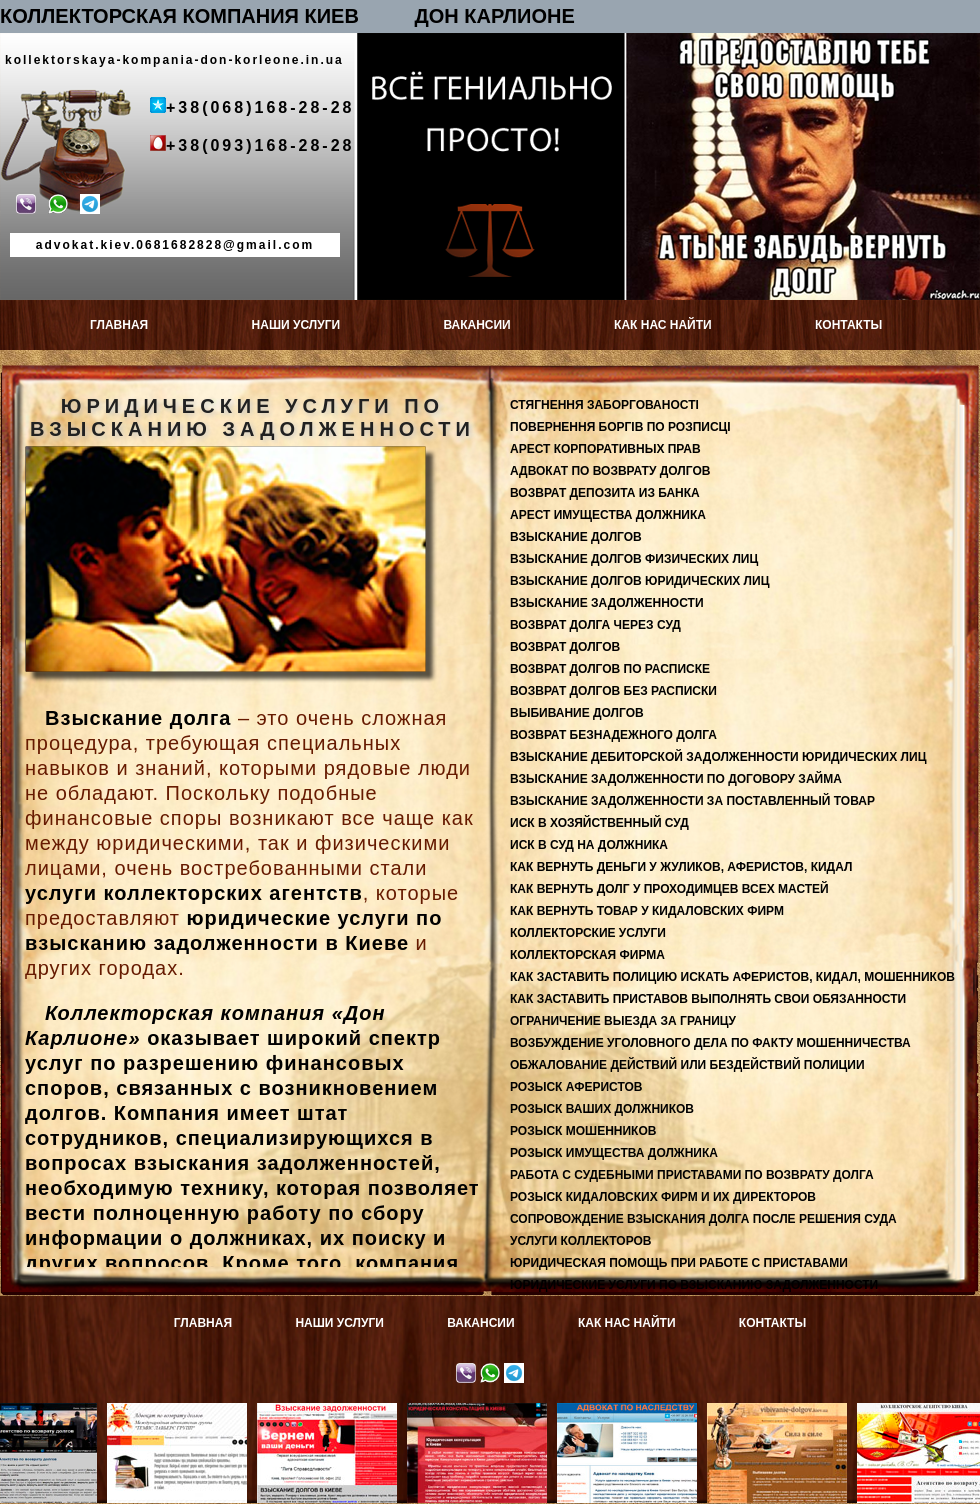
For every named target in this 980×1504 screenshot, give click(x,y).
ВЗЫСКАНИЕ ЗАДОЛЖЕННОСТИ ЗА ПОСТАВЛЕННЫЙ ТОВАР (692, 801)
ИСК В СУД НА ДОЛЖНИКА (589, 845)
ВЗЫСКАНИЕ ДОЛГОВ (576, 537)
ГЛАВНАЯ (119, 325)
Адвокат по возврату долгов (184, 1417)
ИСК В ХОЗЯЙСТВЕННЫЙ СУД (599, 823)
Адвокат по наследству (634, 1410)
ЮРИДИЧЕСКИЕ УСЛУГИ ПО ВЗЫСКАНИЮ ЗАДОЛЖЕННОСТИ (694, 1285)
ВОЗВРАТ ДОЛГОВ (565, 647)
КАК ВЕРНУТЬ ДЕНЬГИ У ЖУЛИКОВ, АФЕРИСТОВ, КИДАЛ (681, 867)
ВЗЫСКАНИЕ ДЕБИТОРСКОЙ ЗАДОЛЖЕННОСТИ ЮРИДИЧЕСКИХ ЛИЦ (718, 757)
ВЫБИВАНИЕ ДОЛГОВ (577, 713)
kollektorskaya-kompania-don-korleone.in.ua (174, 60)
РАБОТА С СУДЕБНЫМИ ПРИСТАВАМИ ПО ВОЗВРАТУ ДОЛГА (692, 1175)
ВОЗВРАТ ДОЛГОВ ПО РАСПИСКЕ (610, 669)
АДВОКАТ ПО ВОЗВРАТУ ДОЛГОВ (610, 471)
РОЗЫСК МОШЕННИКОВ (583, 1131)
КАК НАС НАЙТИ (663, 325)
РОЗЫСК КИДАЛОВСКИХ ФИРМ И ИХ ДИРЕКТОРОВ (663, 1197)
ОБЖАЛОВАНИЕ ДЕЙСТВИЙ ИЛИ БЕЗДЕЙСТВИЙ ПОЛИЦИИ (687, 1065)
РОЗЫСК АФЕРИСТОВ (576, 1087)
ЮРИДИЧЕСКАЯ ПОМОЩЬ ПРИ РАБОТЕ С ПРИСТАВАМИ (679, 1263)
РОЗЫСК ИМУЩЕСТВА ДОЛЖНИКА (614, 1153)
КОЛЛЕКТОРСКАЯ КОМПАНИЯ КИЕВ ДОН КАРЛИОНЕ (287, 16)
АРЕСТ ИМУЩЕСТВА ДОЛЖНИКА (608, 515)
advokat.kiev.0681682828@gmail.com (175, 245)
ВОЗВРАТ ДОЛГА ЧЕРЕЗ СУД (595, 625)
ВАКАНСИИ (476, 325)
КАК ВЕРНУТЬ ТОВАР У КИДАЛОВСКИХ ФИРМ (647, 911)
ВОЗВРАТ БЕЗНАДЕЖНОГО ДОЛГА (613, 735)
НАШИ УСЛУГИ (296, 325)
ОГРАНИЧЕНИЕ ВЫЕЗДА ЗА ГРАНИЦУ (623, 1021)
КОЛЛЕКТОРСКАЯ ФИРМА (587, 955)
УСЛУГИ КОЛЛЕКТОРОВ (581, 1241)
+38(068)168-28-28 (260, 107)
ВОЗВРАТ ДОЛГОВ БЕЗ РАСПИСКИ (613, 691)
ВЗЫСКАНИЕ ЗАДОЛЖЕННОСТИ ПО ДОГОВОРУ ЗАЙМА (676, 779)
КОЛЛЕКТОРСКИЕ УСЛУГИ (588, 933)
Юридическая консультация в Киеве (484, 1417)
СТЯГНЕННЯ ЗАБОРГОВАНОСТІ (604, 405)
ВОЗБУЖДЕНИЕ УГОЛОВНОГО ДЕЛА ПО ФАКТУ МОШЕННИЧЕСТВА (710, 1043)
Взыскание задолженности (334, 1417)
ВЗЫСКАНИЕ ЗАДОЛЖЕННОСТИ (607, 603)
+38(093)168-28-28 (260, 145)
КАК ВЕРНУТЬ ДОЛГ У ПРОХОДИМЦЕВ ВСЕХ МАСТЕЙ (669, 889)
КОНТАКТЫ (848, 325)
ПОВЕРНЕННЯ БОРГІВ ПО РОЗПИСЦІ (620, 427)
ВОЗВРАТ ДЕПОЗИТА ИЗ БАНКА (605, 493)
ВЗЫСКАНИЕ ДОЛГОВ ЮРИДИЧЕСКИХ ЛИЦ (639, 581)
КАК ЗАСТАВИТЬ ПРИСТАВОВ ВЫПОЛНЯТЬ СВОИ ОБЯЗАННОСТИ (708, 999)
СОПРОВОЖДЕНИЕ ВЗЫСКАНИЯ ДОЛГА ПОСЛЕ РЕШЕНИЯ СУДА (703, 1219)
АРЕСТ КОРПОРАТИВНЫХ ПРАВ (605, 449)
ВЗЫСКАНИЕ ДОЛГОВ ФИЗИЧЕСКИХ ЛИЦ (634, 559)
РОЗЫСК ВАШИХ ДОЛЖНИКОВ (602, 1109)
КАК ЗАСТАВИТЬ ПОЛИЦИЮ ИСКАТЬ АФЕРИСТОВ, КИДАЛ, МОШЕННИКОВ (732, 977)
